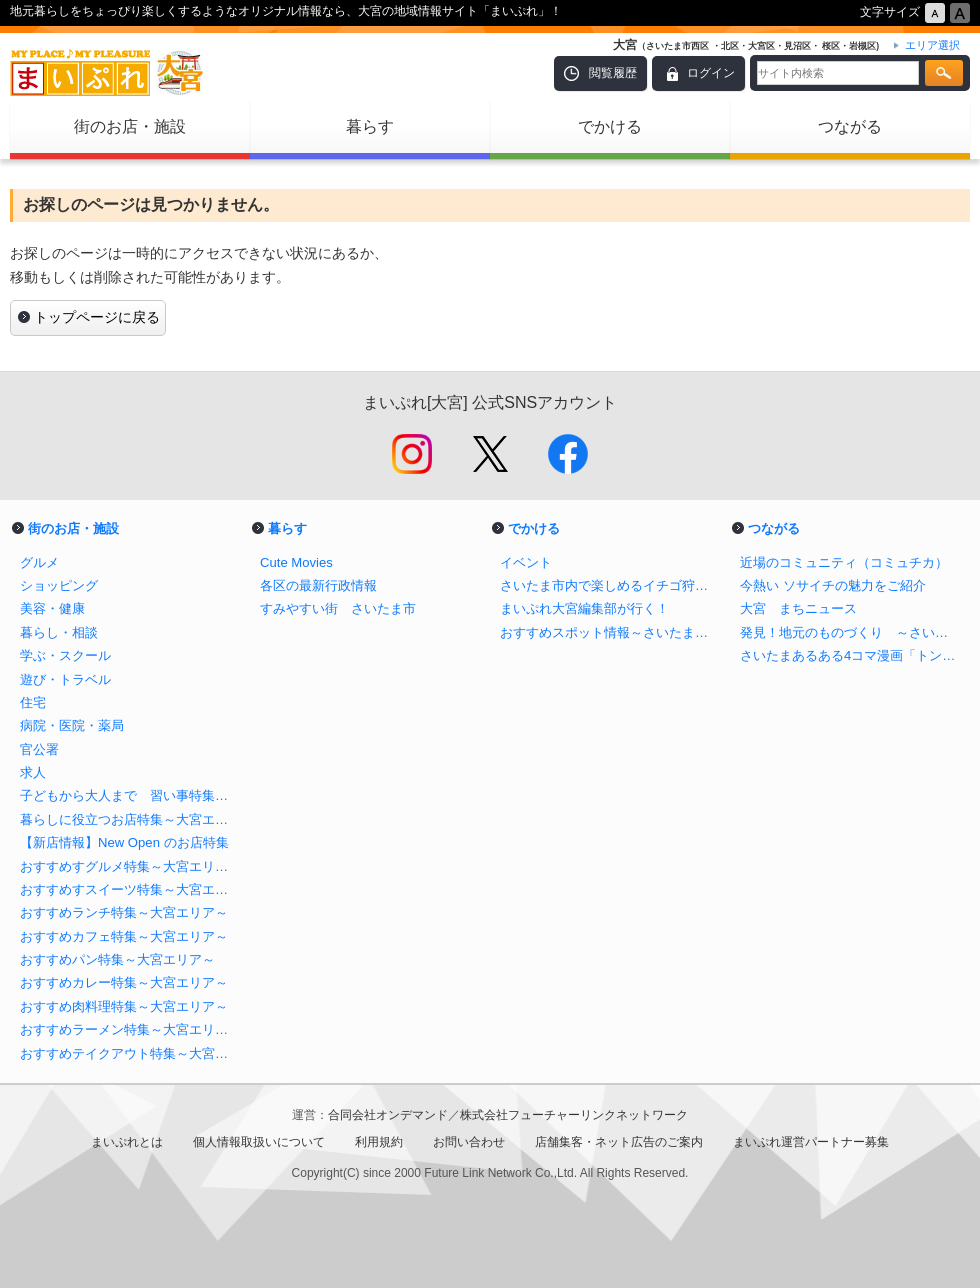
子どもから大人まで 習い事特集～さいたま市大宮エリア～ (130, 795)
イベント (526, 562)
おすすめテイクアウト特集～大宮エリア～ (130, 1053)
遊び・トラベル (65, 679)
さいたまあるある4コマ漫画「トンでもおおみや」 (850, 655)
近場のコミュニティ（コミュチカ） (844, 562)
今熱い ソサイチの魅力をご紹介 (833, 585)
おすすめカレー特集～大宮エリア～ (124, 982)
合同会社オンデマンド (388, 1115)
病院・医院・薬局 (72, 725)
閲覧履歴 (613, 73)
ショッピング (59, 585)
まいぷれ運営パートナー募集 (811, 1142)
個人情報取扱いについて (259, 1142)
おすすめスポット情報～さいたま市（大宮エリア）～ (610, 632)
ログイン (711, 73)
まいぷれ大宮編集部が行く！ (584, 608)
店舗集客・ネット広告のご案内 (619, 1142)
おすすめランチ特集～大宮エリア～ (124, 912)
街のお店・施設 (130, 126)
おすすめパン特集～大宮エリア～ (117, 959)
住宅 (33, 702)
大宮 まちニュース (798, 608)
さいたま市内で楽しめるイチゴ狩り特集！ (610, 585)
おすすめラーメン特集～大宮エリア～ (130, 1029)
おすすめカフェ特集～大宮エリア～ (124, 936)
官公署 (39, 749)
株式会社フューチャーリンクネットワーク (574, 1115)
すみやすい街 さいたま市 (338, 608)
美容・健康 (52, 608)
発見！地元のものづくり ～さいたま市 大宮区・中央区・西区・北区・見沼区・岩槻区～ (850, 632)
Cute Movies (296, 562)
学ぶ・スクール (65, 655)
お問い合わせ (469, 1142)
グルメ (39, 562)
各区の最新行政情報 (318, 585)
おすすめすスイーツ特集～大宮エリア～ (130, 889)
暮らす (370, 126)
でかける (610, 126)
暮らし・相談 (59, 632)
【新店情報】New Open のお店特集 (124, 842)
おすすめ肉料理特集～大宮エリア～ (124, 1006)
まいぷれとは (127, 1142)
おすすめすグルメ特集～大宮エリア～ (130, 866)
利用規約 (379, 1142)
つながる (850, 126)
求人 (33, 772)
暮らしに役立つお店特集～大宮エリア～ (130, 819)
